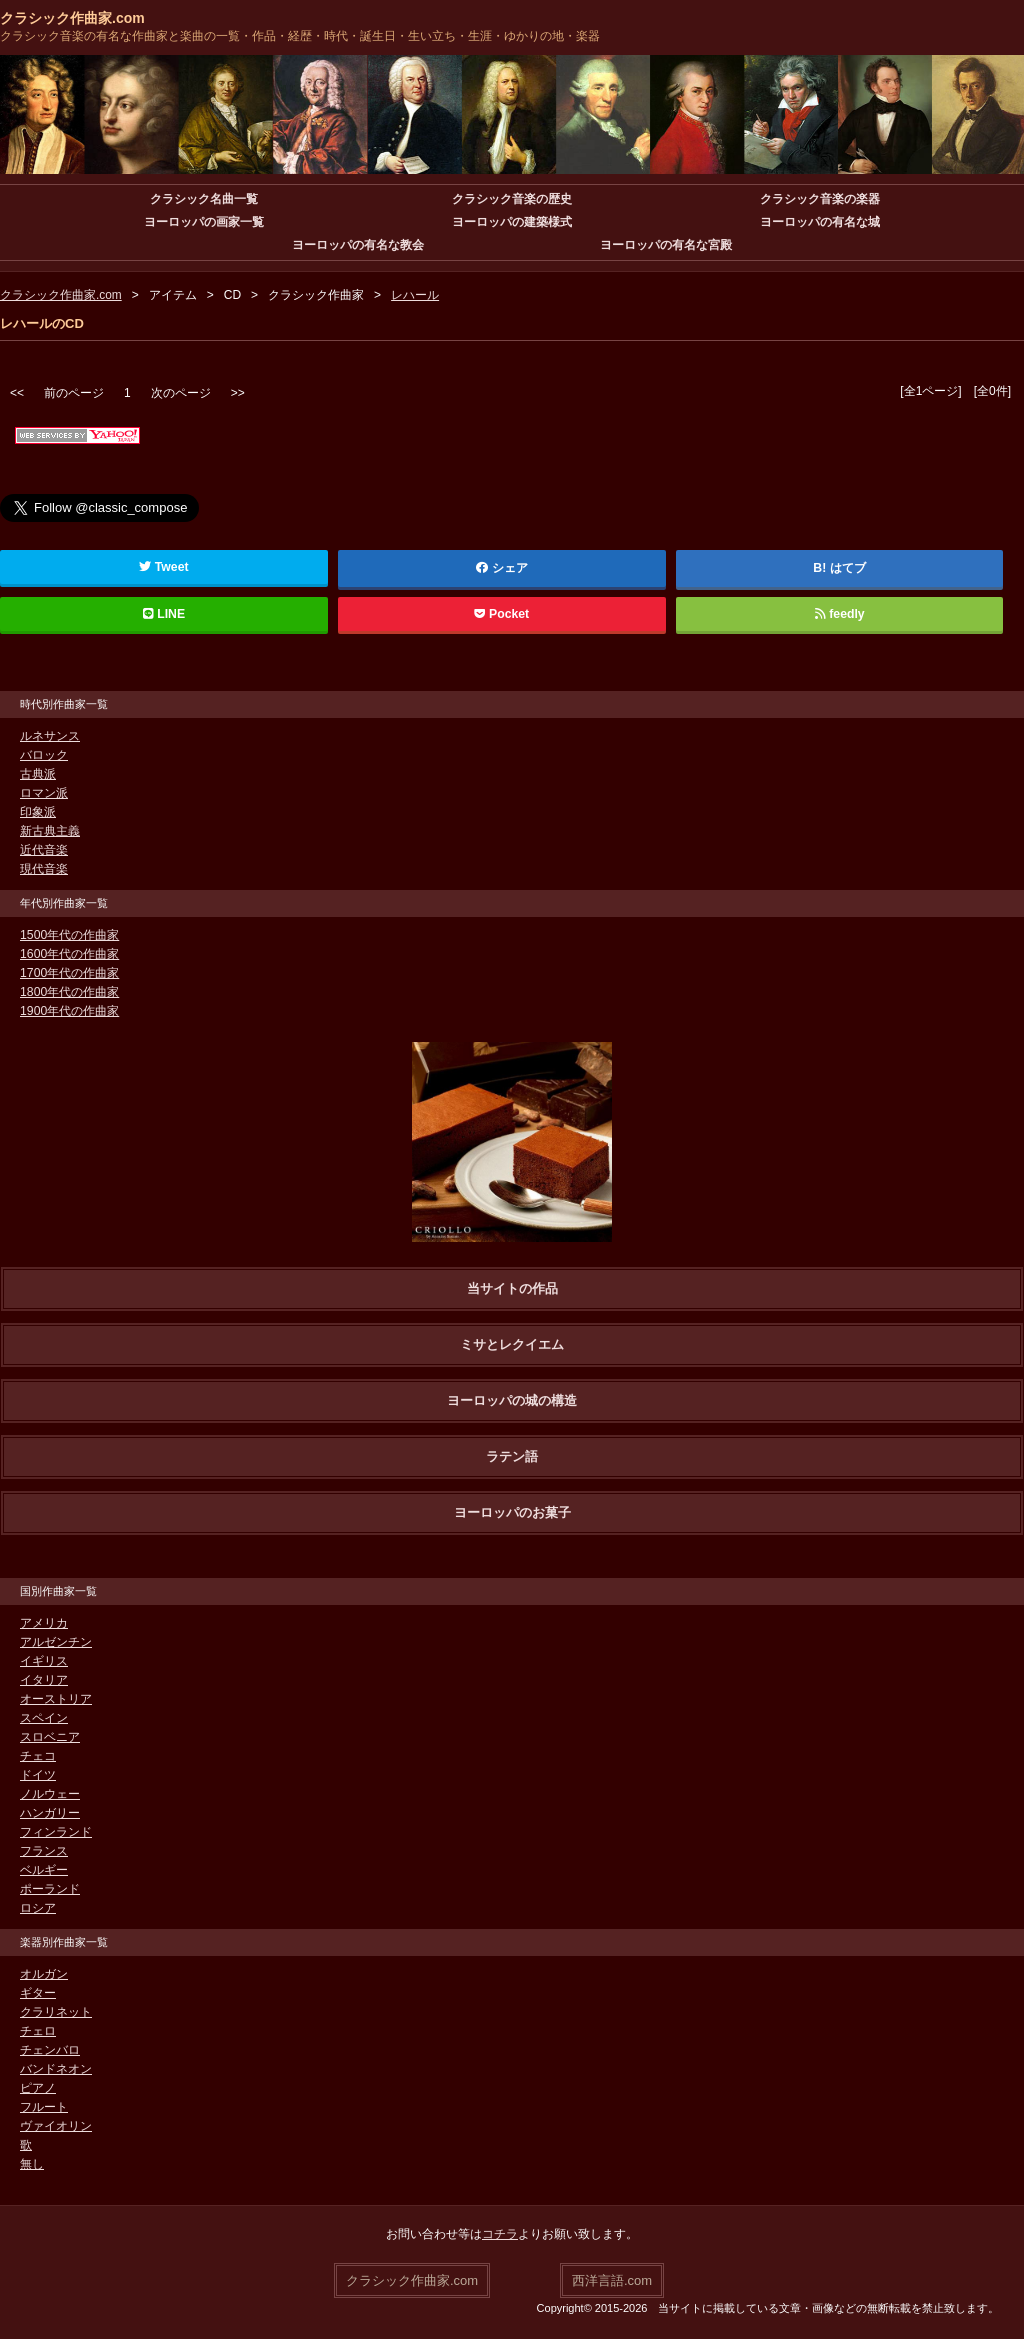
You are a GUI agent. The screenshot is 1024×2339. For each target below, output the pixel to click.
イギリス (44, 1661)
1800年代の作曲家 (69, 992)
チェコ (38, 1756)
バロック (44, 755)
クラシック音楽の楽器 (820, 199)
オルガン (44, 1974)
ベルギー (44, 1870)
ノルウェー (50, 1794)
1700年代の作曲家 (69, 973)
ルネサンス (50, 736)
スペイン (44, 1718)
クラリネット (56, 2012)
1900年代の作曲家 (69, 1011)
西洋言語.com (612, 2279)
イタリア (44, 1680)
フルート (44, 2107)
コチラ (500, 2234)
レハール (415, 295)
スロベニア (50, 1737)
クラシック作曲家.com (72, 18)
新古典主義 (50, 831)
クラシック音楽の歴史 (512, 199)
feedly (839, 614)
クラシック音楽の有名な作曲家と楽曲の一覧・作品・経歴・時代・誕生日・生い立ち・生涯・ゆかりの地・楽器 (300, 36)
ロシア (38, 1908)
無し (32, 2164)
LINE (164, 614)
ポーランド (50, 1889)
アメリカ (44, 1623)
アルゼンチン (56, 1642)
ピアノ (38, 2088)
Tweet (163, 567)
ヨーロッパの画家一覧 (204, 222)
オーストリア (56, 1699)
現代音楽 (44, 869)
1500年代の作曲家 (69, 935)
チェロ (38, 2031)
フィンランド (56, 1832)
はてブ (848, 568)
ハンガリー (50, 1813)
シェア (502, 568)
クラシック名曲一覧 (204, 199)
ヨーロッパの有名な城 (820, 222)
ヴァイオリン (56, 2126)
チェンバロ (50, 2050)
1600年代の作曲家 (69, 954)
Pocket (502, 614)
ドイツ (38, 1775)
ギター (38, 1993)
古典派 (38, 774)
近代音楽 (44, 850)
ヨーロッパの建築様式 (512, 222)
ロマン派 (44, 793)
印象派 (38, 812)
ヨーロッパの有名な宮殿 (666, 245)
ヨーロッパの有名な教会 (358, 245)
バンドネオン (56, 2069)
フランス (44, 1851)
